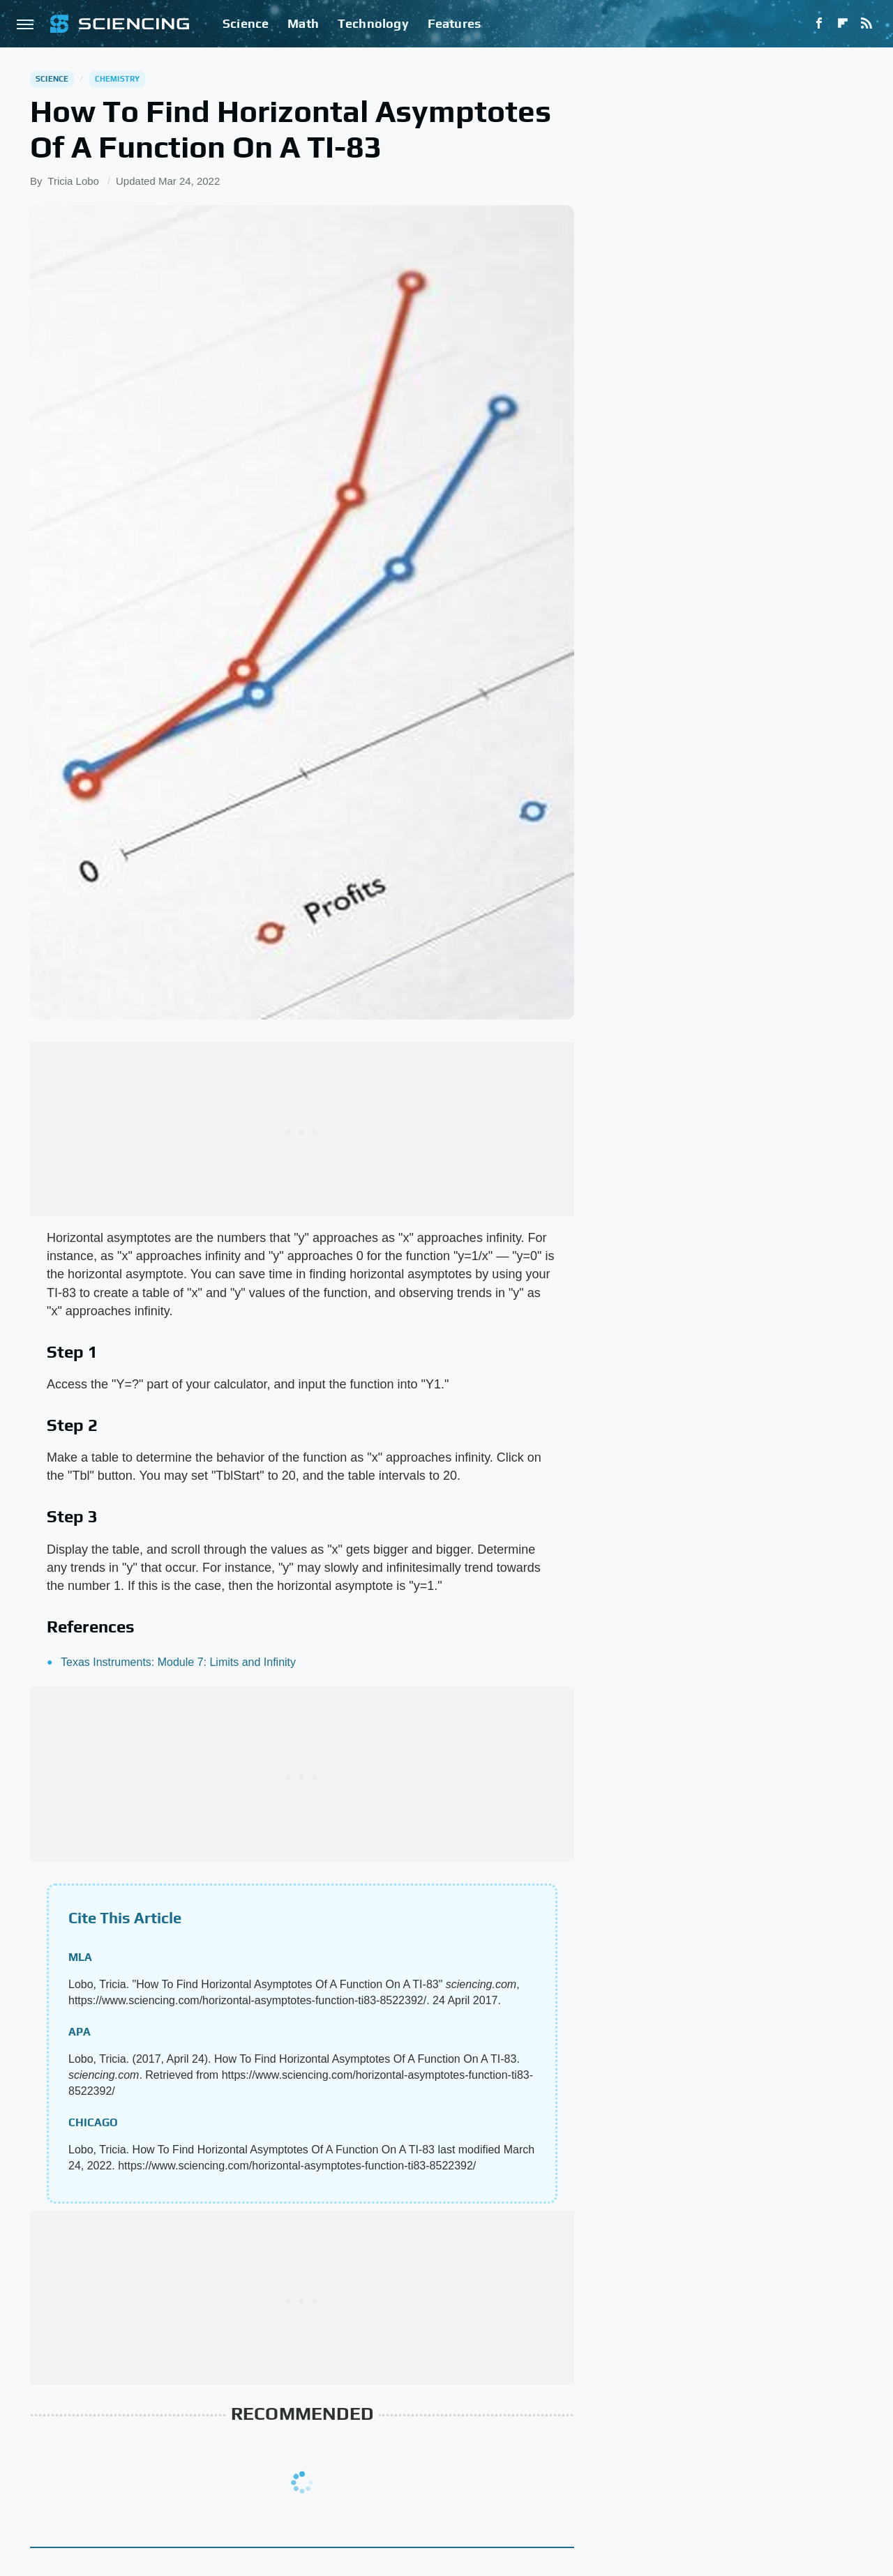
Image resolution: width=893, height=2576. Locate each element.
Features (454, 23)
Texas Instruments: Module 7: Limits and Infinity (178, 1662)
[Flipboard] (843, 23)
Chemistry (117, 79)
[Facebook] (819, 23)
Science (246, 23)
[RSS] (866, 23)
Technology (373, 23)
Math (303, 23)
